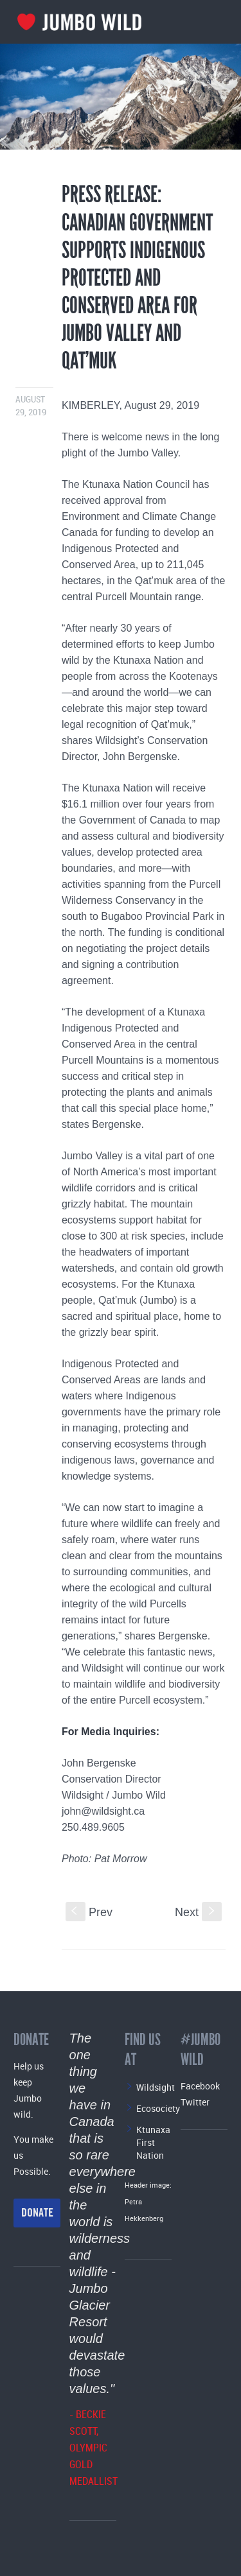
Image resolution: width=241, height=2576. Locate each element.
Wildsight (155, 2087)
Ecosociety (158, 2108)
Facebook (200, 2086)
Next (198, 1912)
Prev (89, 1912)
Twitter (195, 2102)
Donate (37, 2212)
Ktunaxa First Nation (153, 2142)
